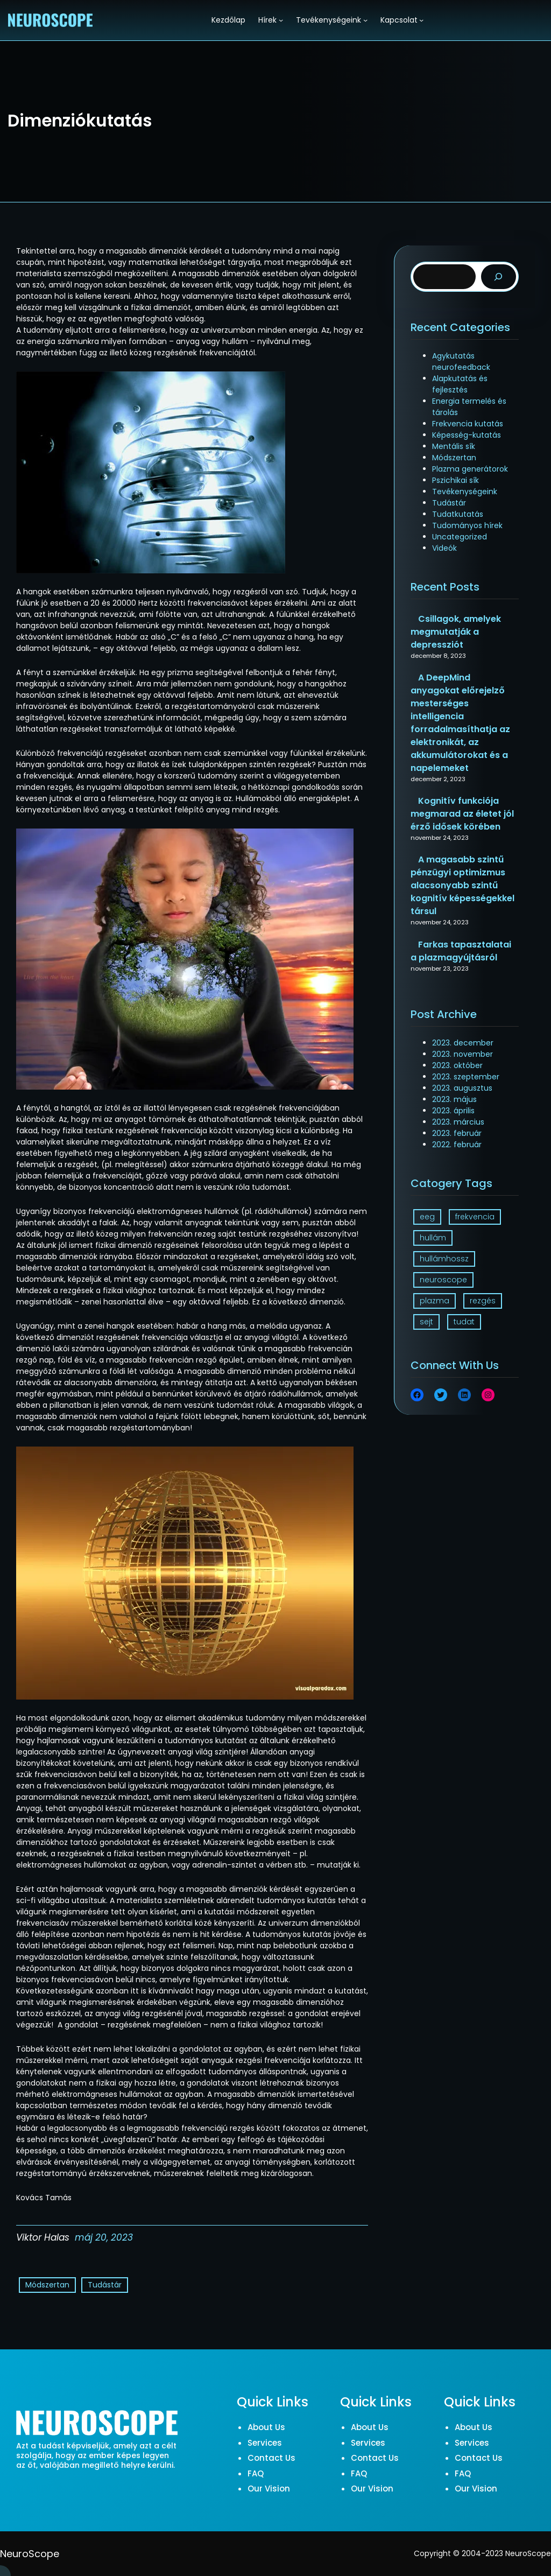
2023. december (462, 1042)
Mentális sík (453, 446)
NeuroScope (29, 2553)
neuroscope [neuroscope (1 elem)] (443, 1279)
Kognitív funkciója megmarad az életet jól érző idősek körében (462, 814)
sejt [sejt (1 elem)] (426, 1321)
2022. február (457, 1144)
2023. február (457, 1133)
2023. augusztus (462, 1088)
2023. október (457, 1065)
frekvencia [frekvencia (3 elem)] (475, 1216)
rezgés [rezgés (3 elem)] (483, 1300)
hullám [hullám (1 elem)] (433, 1237)
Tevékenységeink (464, 491)
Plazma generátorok (470, 469)
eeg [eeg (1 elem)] (427, 1216)
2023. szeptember (465, 1076)
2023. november (462, 1054)
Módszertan (47, 2284)
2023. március (458, 1122)
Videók (444, 548)
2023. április (453, 1110)
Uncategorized (459, 536)
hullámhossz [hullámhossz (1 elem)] (444, 1258)
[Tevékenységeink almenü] (365, 20)
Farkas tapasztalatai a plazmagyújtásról (461, 951)
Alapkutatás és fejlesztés (460, 384)
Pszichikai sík (455, 480)
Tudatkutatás (457, 514)
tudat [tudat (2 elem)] (464, 1321)
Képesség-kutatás (466, 435)
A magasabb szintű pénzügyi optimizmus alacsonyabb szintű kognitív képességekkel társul (462, 885)
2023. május (454, 1099)
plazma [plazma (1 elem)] (434, 1300)
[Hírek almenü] (281, 20)
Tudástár (105, 2284)
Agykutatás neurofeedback (461, 361)
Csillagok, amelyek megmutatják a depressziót (456, 632)
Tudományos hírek (467, 525)
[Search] (498, 277)
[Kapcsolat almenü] (421, 20)
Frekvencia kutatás (467, 423)
